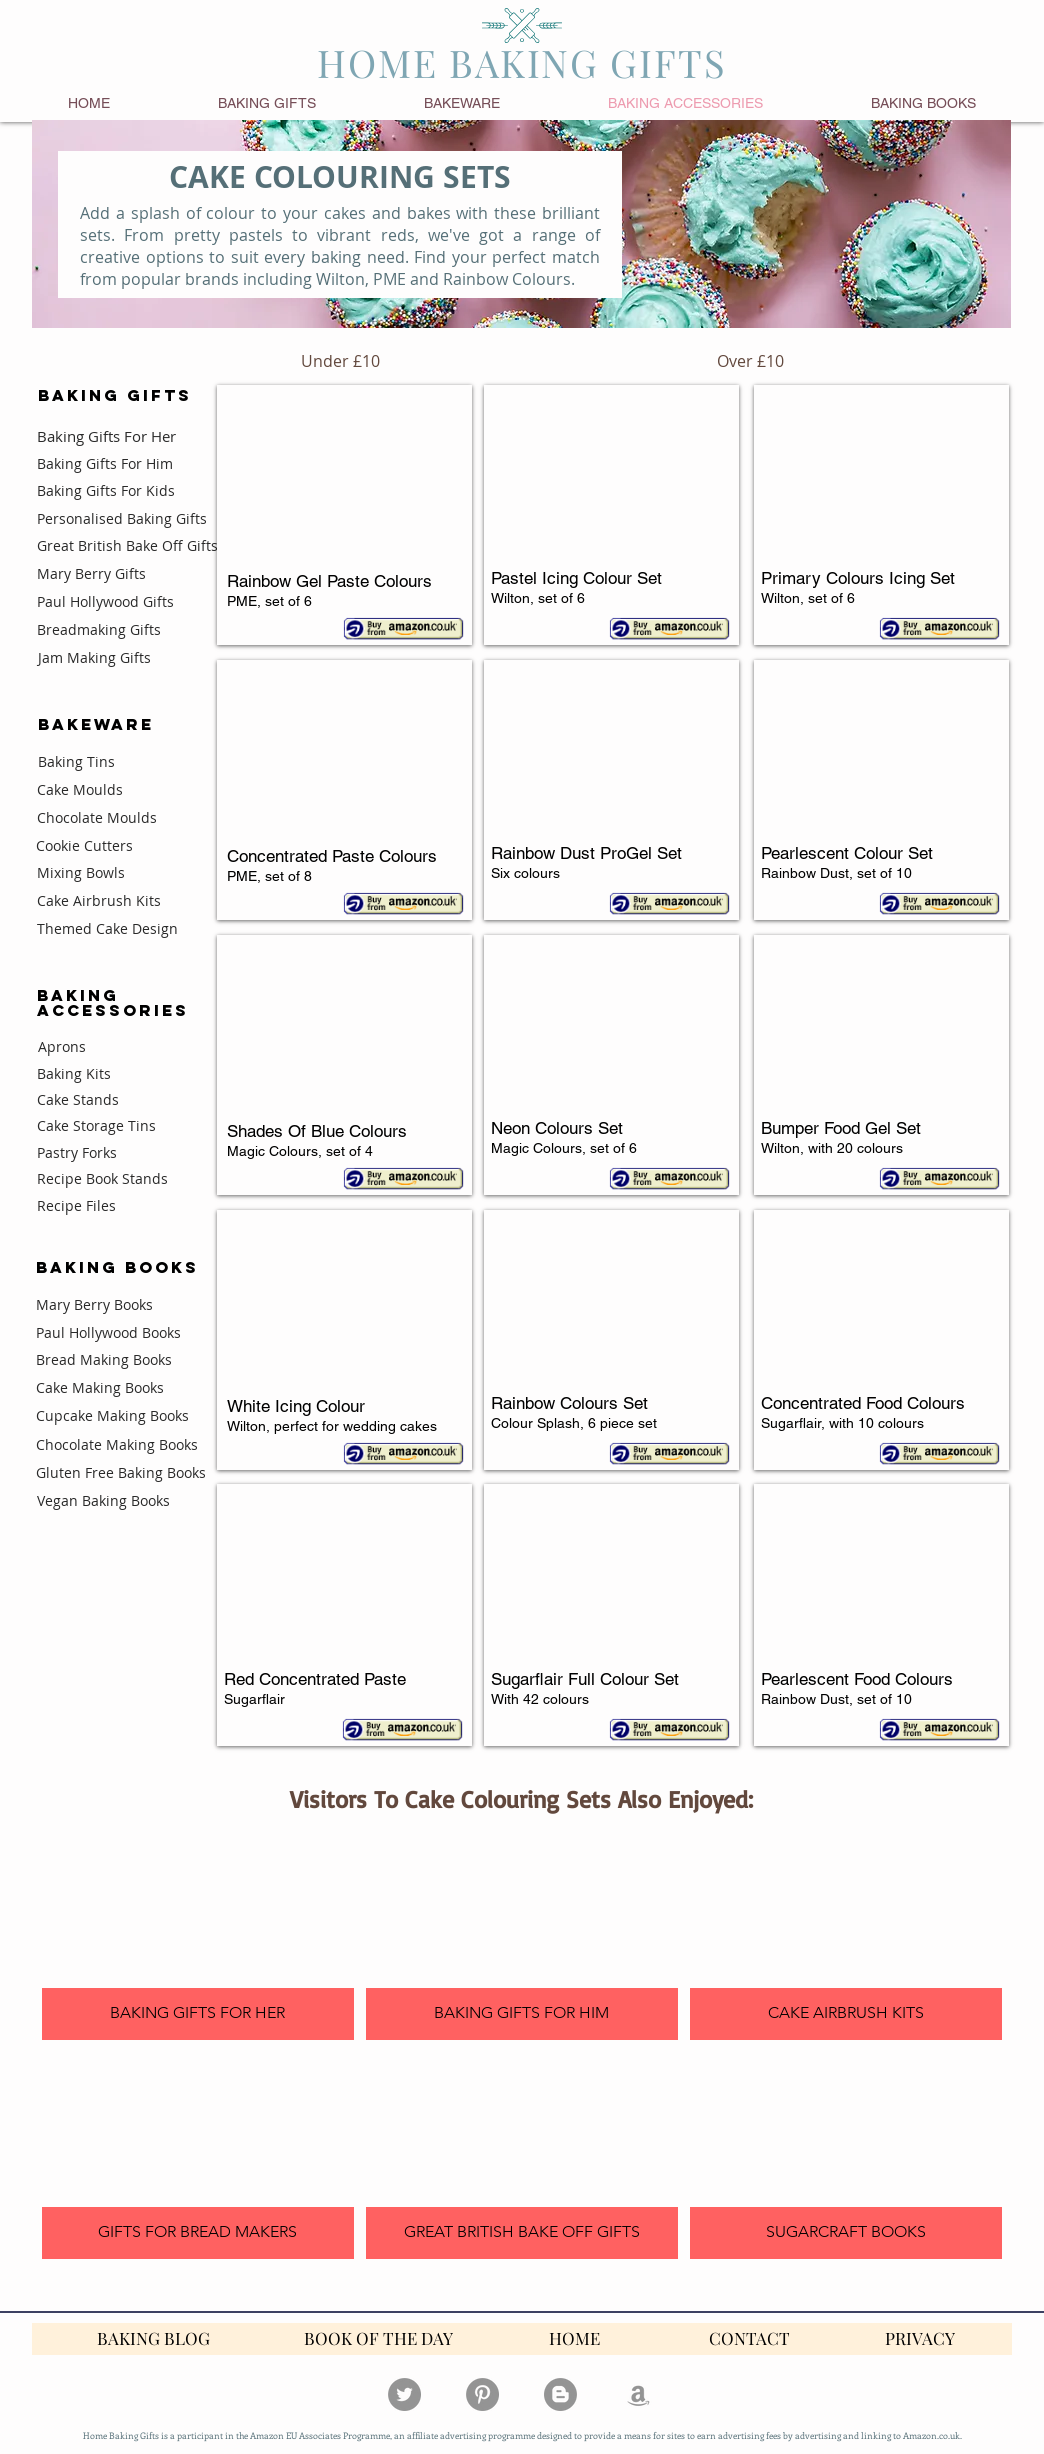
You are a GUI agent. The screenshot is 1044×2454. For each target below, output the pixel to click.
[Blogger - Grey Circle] (560, 2394)
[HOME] (574, 2339)
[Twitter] (404, 2394)
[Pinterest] (482, 2394)
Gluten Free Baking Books (121, 1472)
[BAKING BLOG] (153, 2339)
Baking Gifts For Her (106, 436)
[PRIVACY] (920, 2339)
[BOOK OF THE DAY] (378, 2339)
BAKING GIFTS (115, 395)
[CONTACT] (749, 2339)
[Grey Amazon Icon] (638, 2394)
